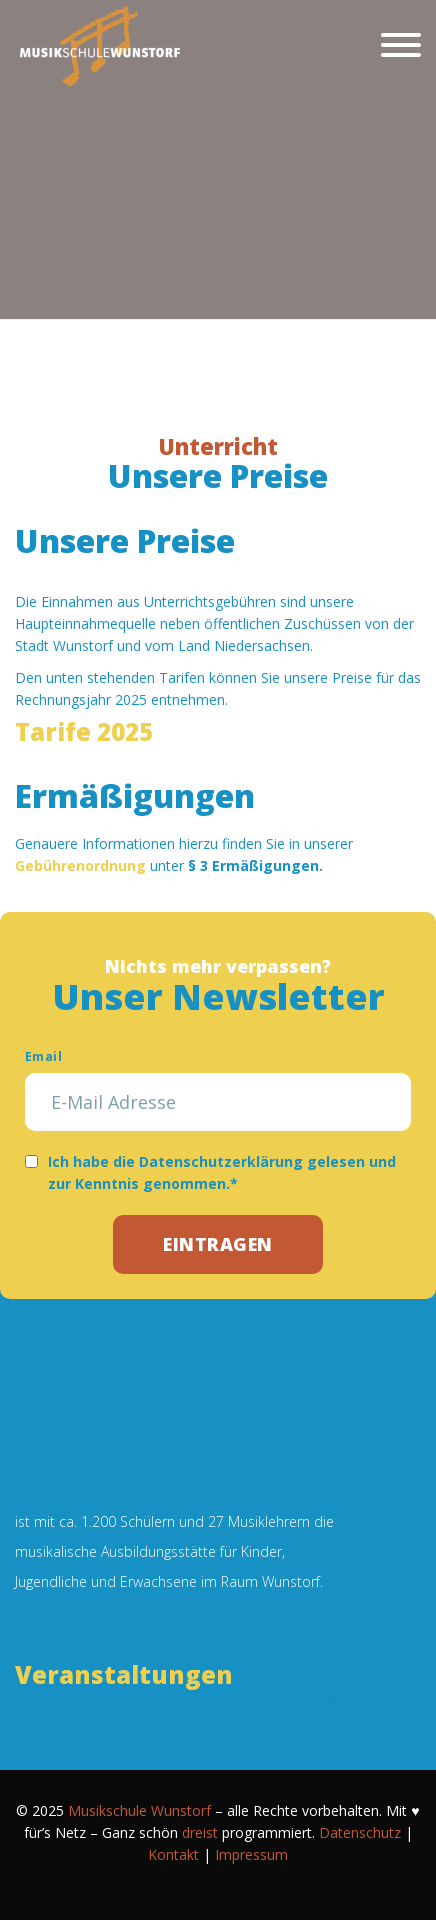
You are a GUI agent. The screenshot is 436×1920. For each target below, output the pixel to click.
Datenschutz (360, 1832)
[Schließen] (401, 45)
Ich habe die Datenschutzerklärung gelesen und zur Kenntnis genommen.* (222, 1172)
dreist (200, 1832)
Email (43, 1056)
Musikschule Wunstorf (139, 1810)
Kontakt (173, 1854)
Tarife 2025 (84, 731)
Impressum (251, 1854)
